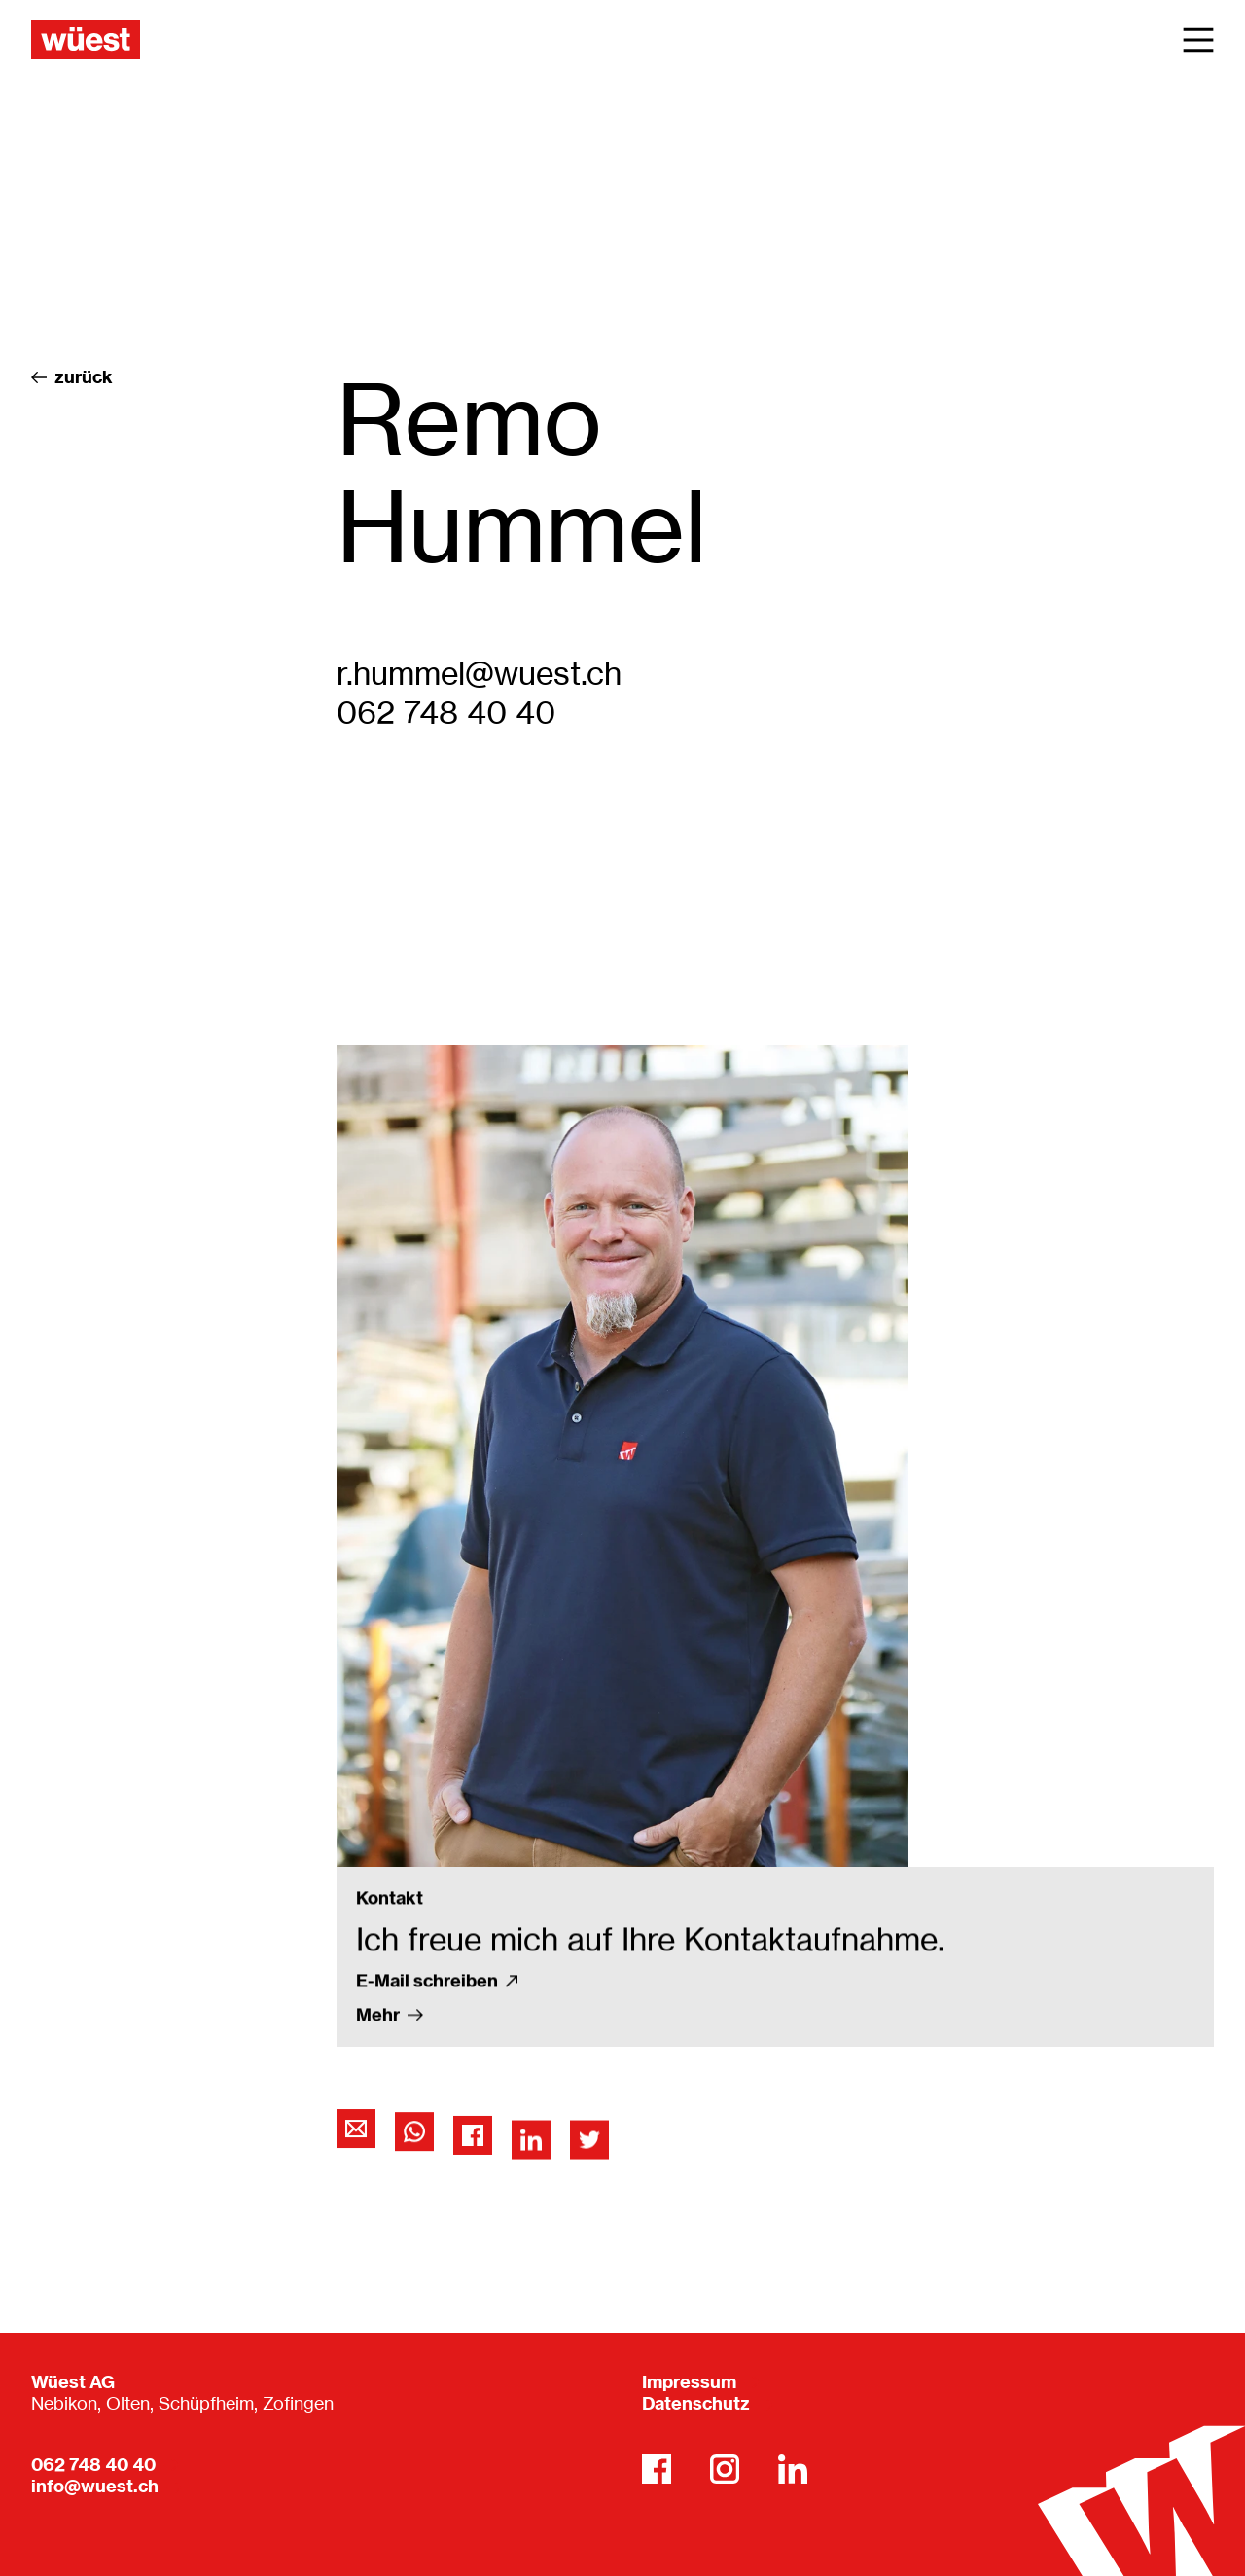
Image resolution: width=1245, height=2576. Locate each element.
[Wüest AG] (85, 39)
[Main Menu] (1198, 39)
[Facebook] (656, 2469)
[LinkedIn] (792, 2469)
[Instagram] (724, 2469)
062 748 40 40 (446, 713)
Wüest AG (73, 2382)
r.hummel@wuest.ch (479, 674)
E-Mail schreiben (436, 2099)
